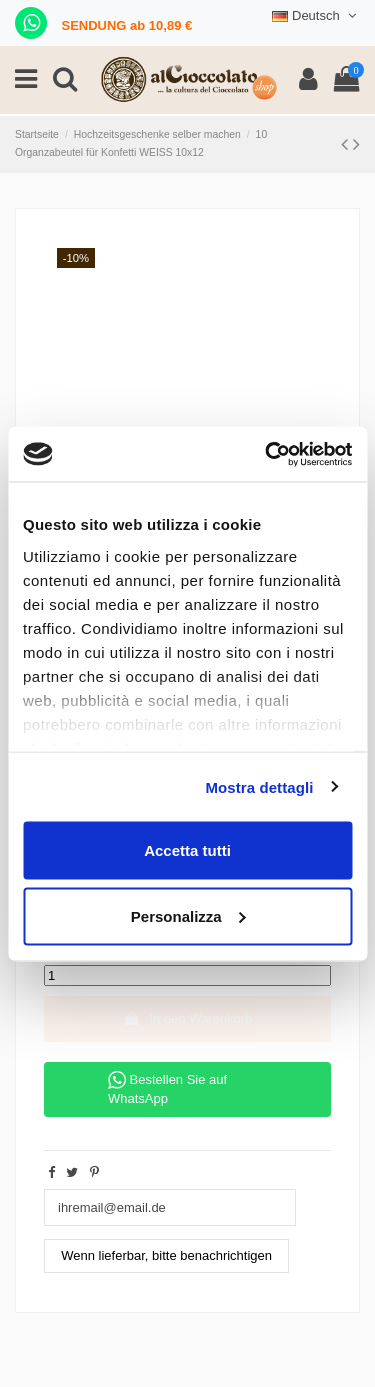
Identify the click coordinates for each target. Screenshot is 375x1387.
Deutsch (316, 15)
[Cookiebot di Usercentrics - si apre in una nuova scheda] (267, 454)
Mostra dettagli (259, 786)
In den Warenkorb (188, 1018)
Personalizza (188, 915)
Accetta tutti (187, 850)
